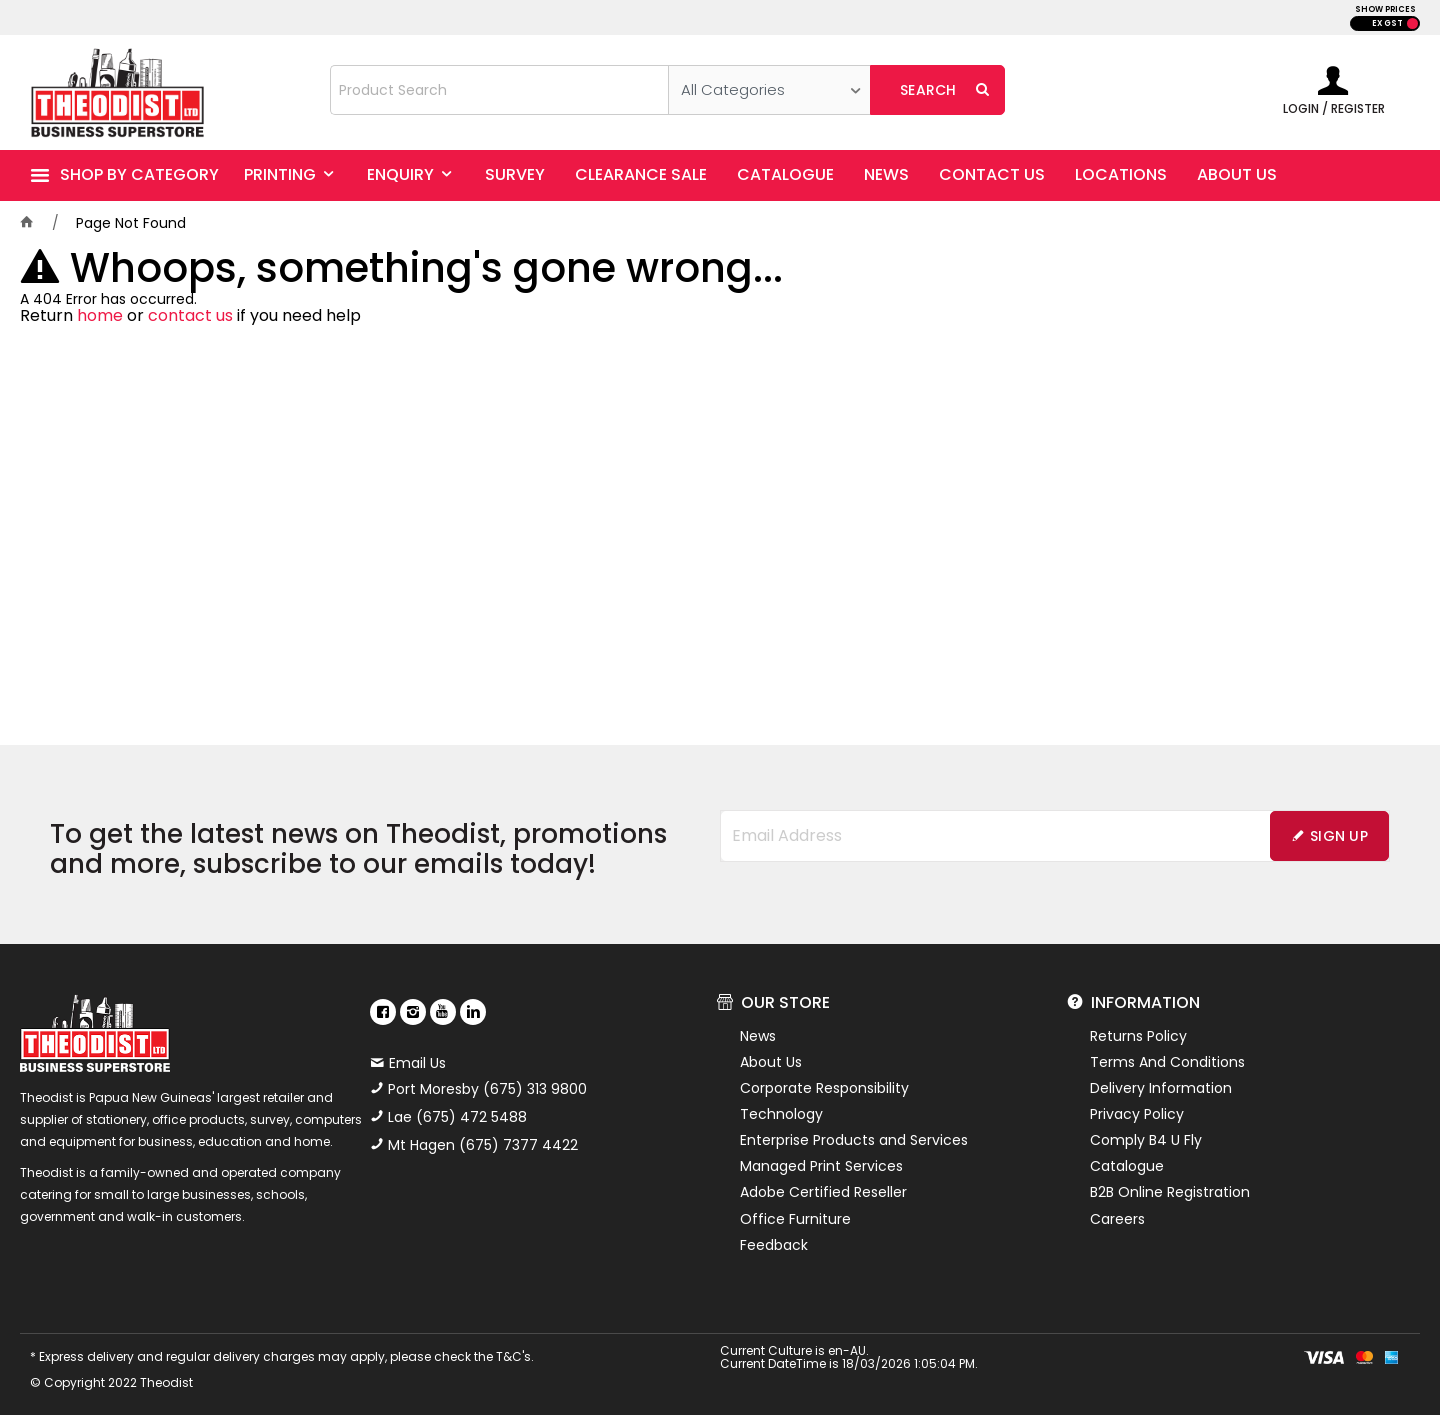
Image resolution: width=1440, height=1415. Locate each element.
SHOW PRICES (1385, 9)
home (100, 315)
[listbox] (769, 90)
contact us (190, 315)
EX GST (1387, 23)
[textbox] (499, 90)
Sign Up (1339, 836)
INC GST (1412, 23)
